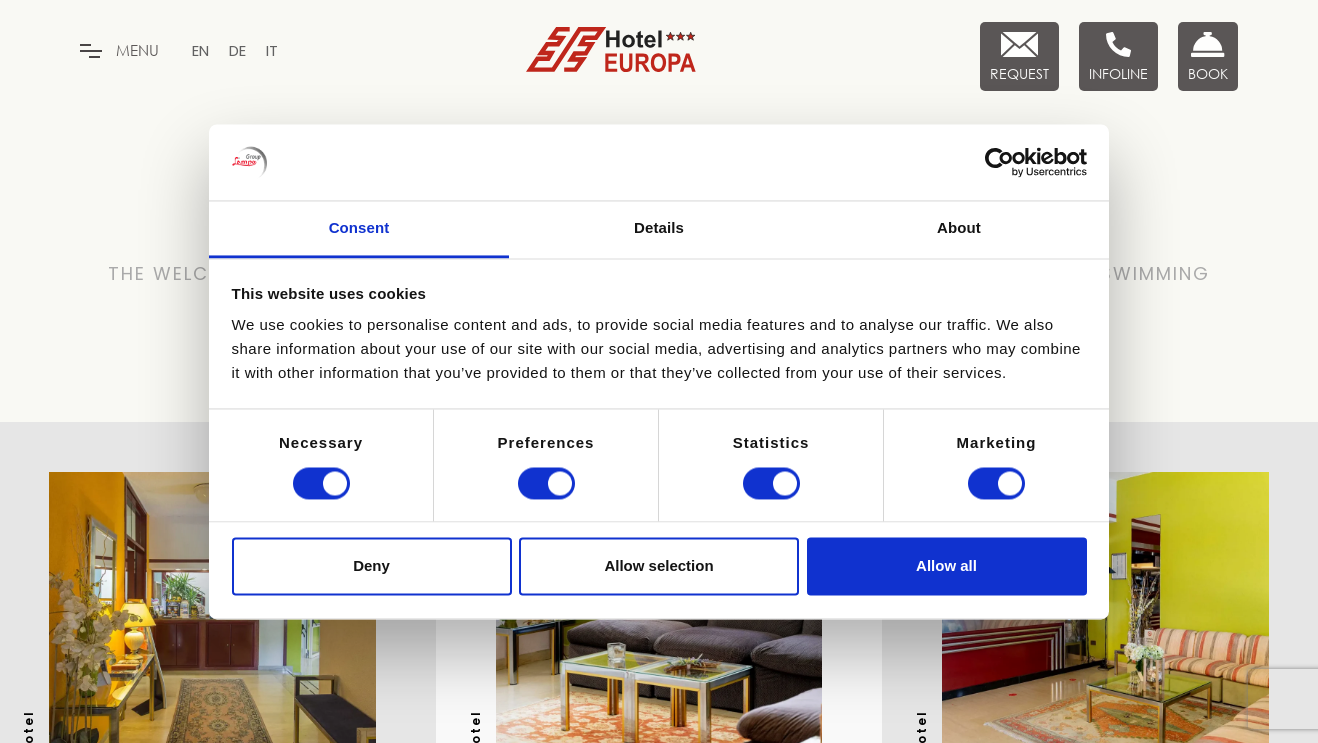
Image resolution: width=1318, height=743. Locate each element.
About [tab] (959, 228)
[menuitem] (200, 50)
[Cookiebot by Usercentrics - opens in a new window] (999, 162)
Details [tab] (659, 228)
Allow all (946, 566)
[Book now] (1208, 56)
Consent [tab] (359, 228)
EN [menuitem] (200, 50)
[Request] (1019, 56)
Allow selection (658, 566)
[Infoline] (1118, 56)
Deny (371, 566)
